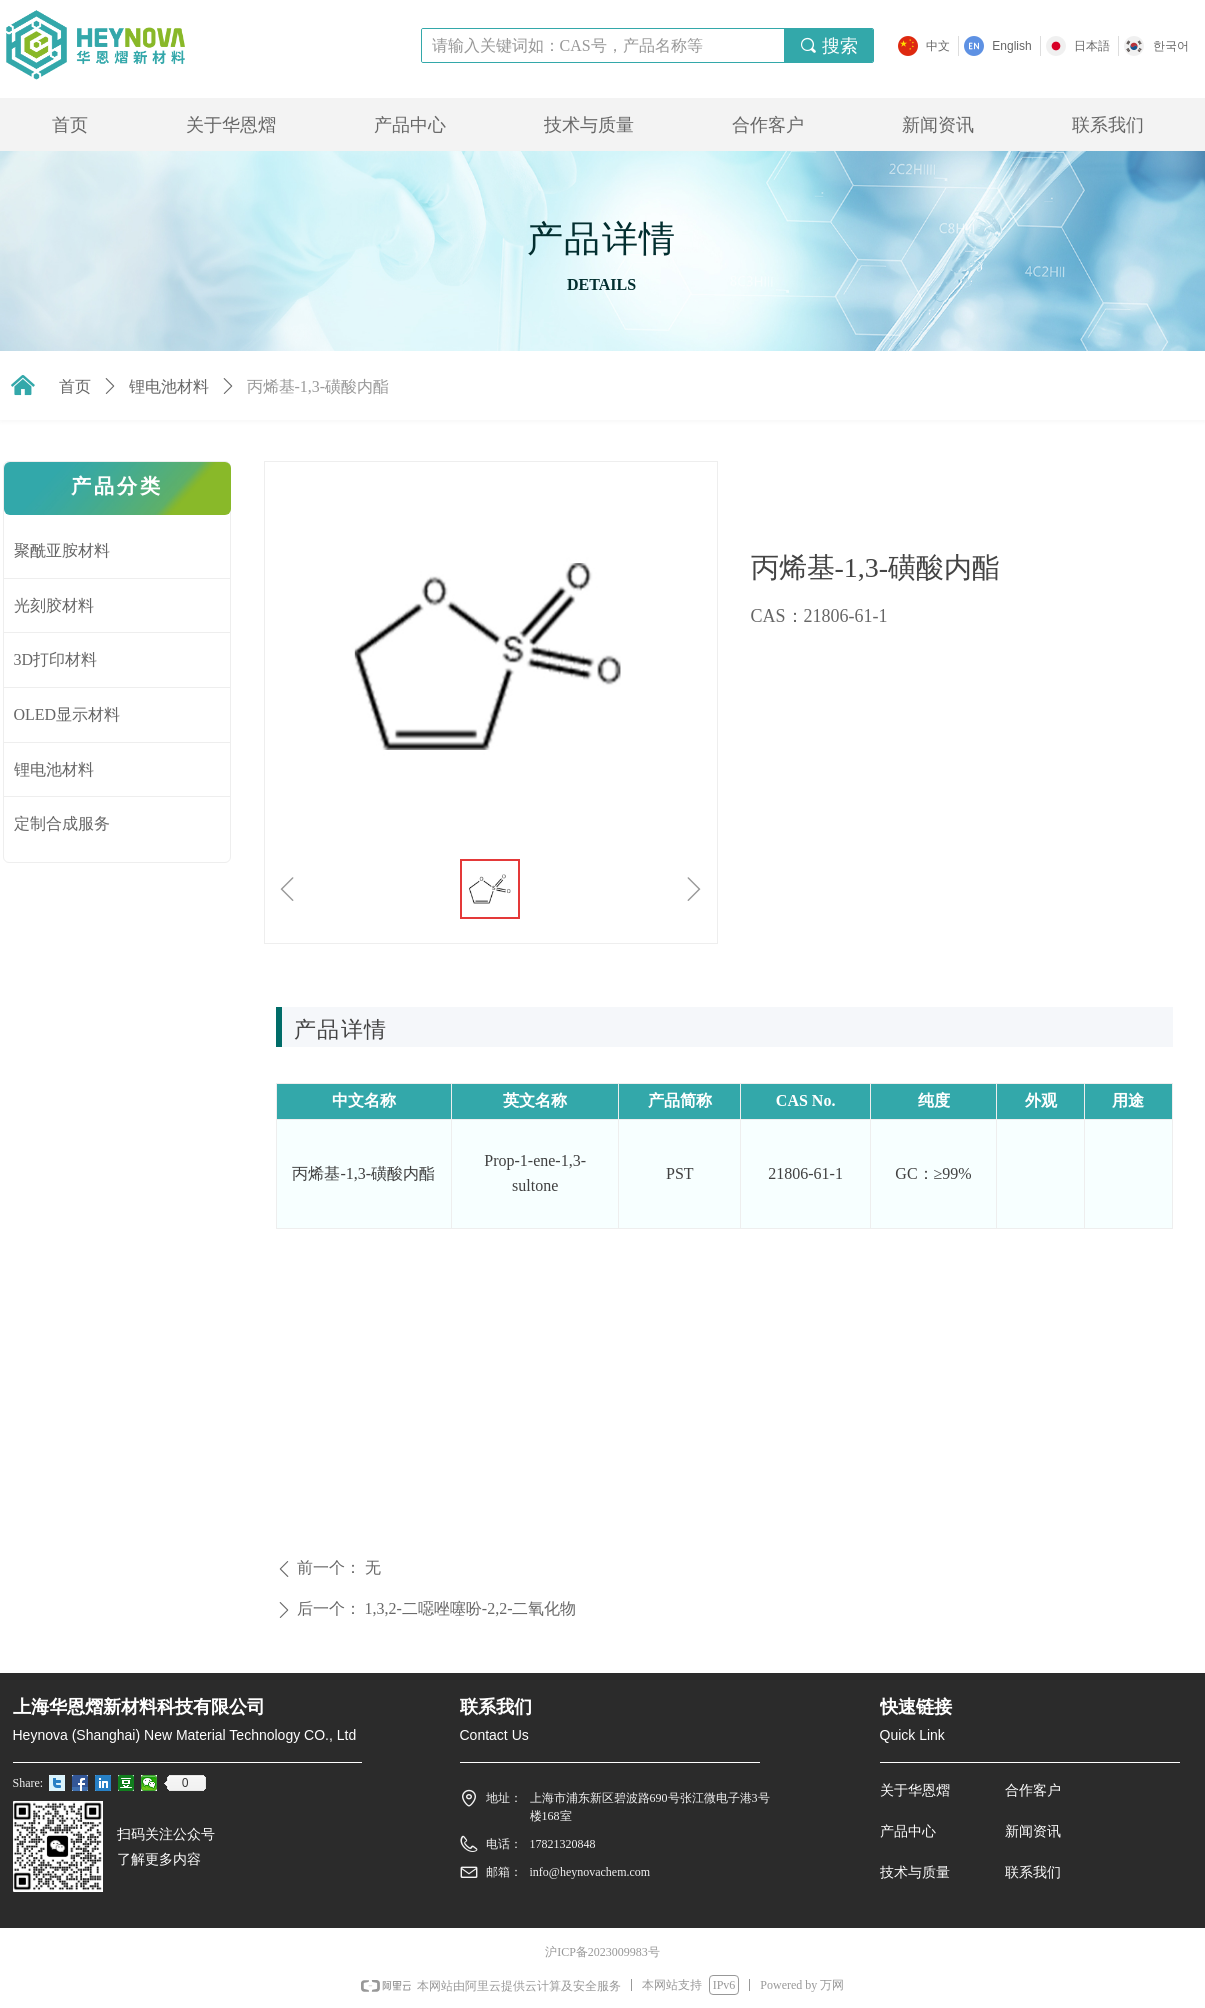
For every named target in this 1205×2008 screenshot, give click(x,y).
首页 (75, 386)
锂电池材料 (169, 386)
